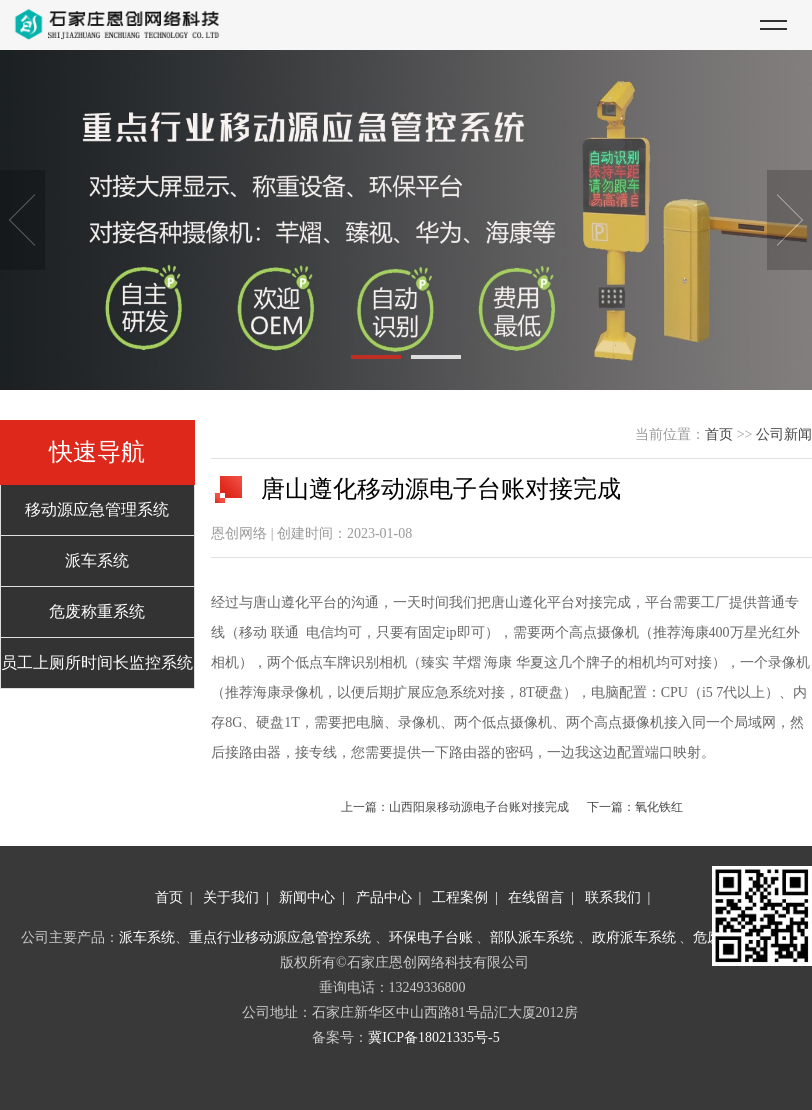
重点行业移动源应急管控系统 (280, 937)
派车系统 (147, 937)
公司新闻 (784, 434)
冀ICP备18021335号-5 (433, 1037)
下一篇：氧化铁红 (635, 807)
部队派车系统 (532, 937)
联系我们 (613, 897)
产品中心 (384, 897)
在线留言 (536, 897)
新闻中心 (307, 897)
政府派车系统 (634, 937)
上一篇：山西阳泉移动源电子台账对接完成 (455, 807)
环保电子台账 (431, 937)
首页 (719, 434)
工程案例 (460, 897)
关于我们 (231, 897)
